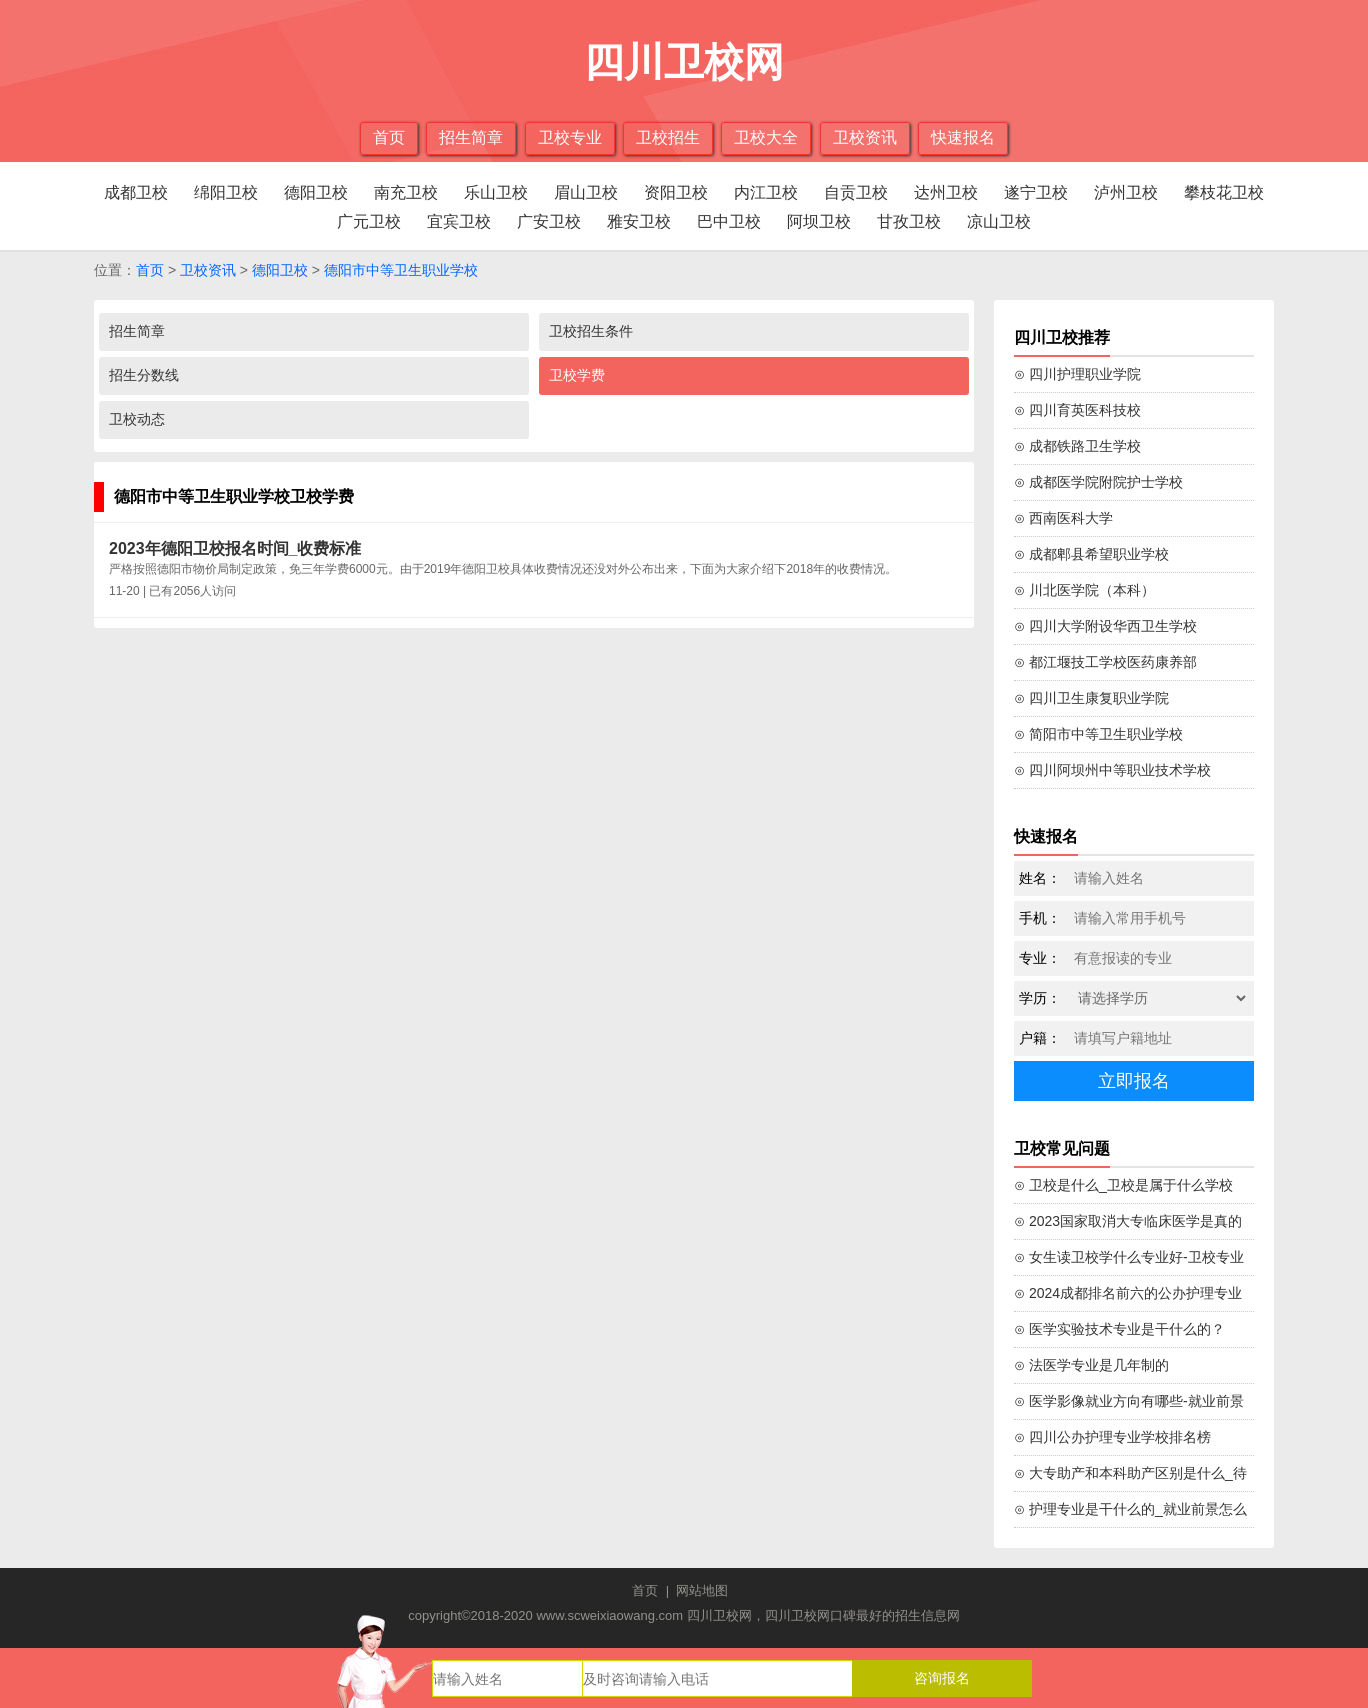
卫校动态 (137, 419)
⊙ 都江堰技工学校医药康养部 (1105, 662)
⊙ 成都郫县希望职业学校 (1091, 554)
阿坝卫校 (819, 221)
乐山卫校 (496, 192)
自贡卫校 (856, 192)
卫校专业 (570, 137)
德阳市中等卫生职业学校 (401, 270)
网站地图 (702, 1590)
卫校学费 (577, 375)
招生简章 (471, 137)
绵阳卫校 (226, 192)
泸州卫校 (1126, 192)
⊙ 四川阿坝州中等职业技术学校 (1112, 770)
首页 (389, 137)
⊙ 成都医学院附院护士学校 (1098, 482)
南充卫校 (406, 192)
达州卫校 (946, 192)
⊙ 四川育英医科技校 (1077, 410)
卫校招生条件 (591, 331)
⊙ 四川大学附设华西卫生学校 (1105, 626)
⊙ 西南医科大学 (1063, 518)
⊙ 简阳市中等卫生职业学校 (1098, 734)
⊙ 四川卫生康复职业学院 (1091, 698)
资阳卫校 (676, 192)
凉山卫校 (999, 221)
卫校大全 (766, 137)
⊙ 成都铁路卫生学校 (1077, 446)
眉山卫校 (586, 192)
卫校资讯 (865, 137)
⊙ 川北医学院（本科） (1084, 590)
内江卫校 (766, 192)
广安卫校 (549, 221)
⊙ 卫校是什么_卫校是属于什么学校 (1123, 1185)
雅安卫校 (639, 221)
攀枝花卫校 (1224, 192)
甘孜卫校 (909, 221)
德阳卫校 (316, 192)
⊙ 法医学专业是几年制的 (1091, 1365)
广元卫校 (369, 221)
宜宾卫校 (459, 221)
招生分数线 (144, 375)
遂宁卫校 (1036, 192)
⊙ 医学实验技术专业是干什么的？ (1119, 1329)
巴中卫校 (729, 221)
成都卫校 (136, 192)
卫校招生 (668, 137)
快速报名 (963, 137)
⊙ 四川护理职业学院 (1077, 374)
